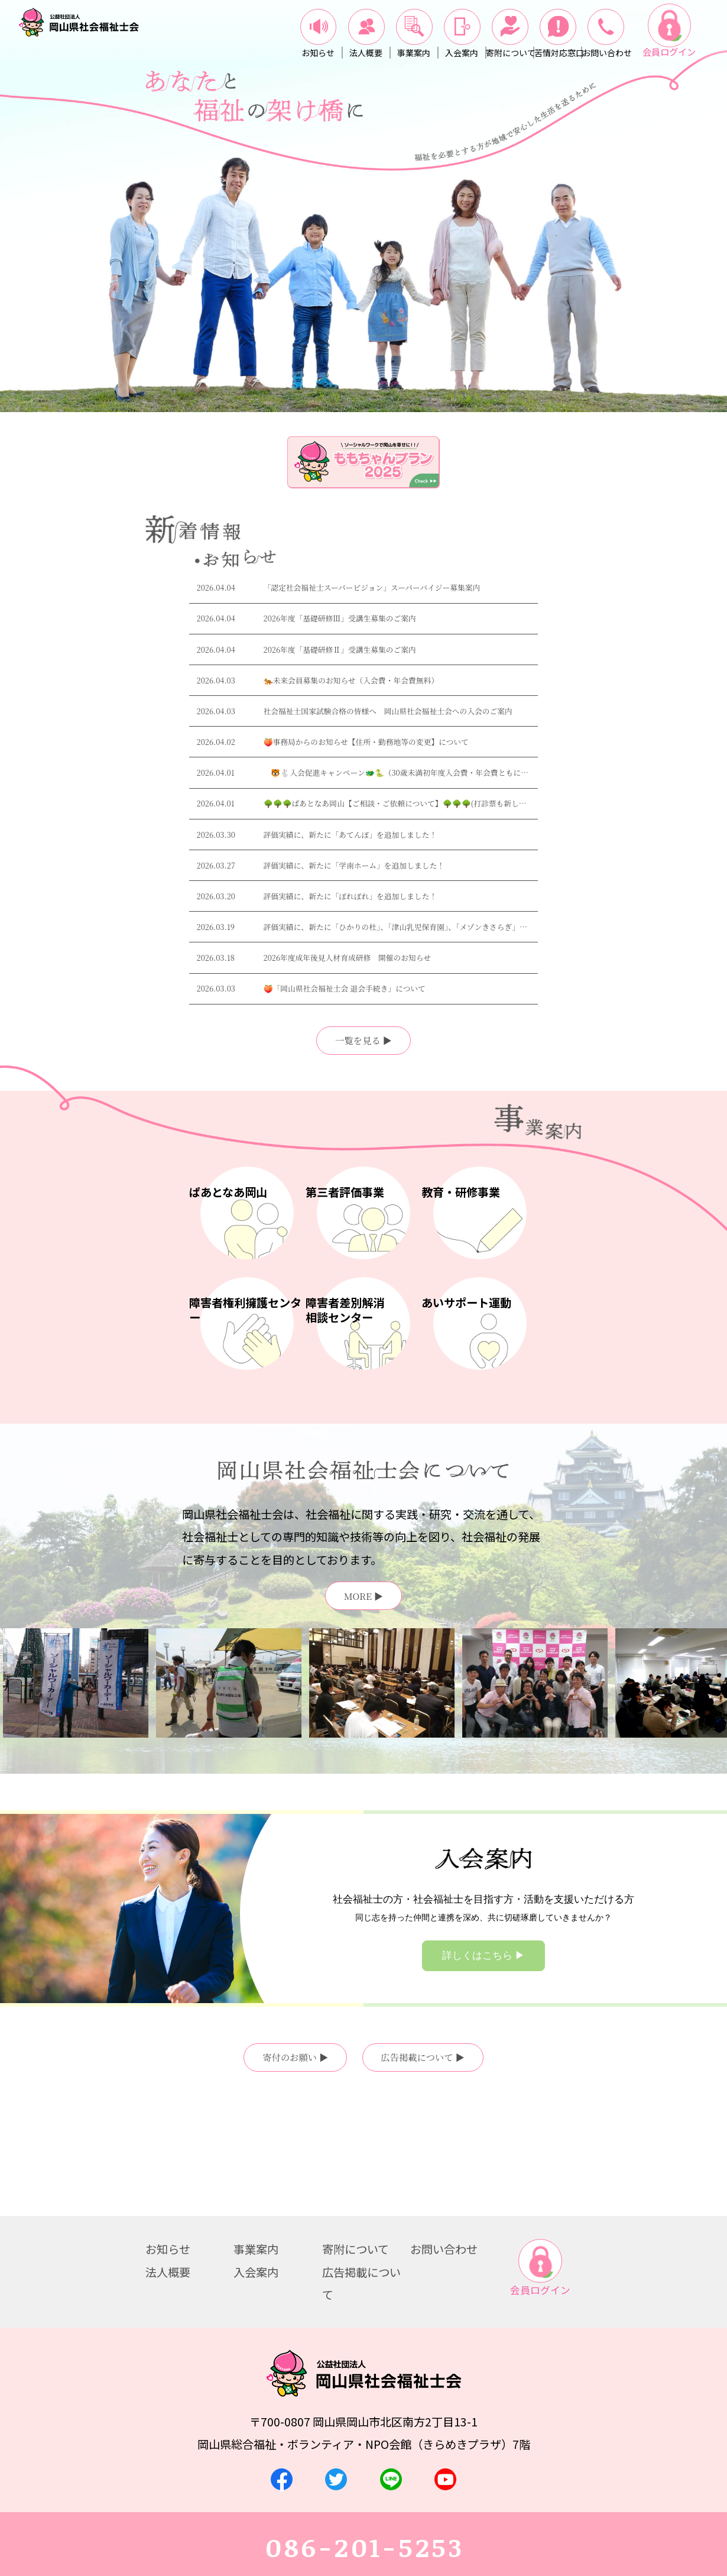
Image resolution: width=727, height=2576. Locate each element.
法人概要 (167, 2164)
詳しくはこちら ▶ (483, 1955)
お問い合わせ (444, 2141)
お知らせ (167, 2141)
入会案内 (255, 2164)
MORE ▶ (363, 1595)
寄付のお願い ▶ (295, 2056)
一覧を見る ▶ (363, 1039)
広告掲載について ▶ (423, 2056)
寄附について (355, 2141)
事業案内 (255, 2141)
